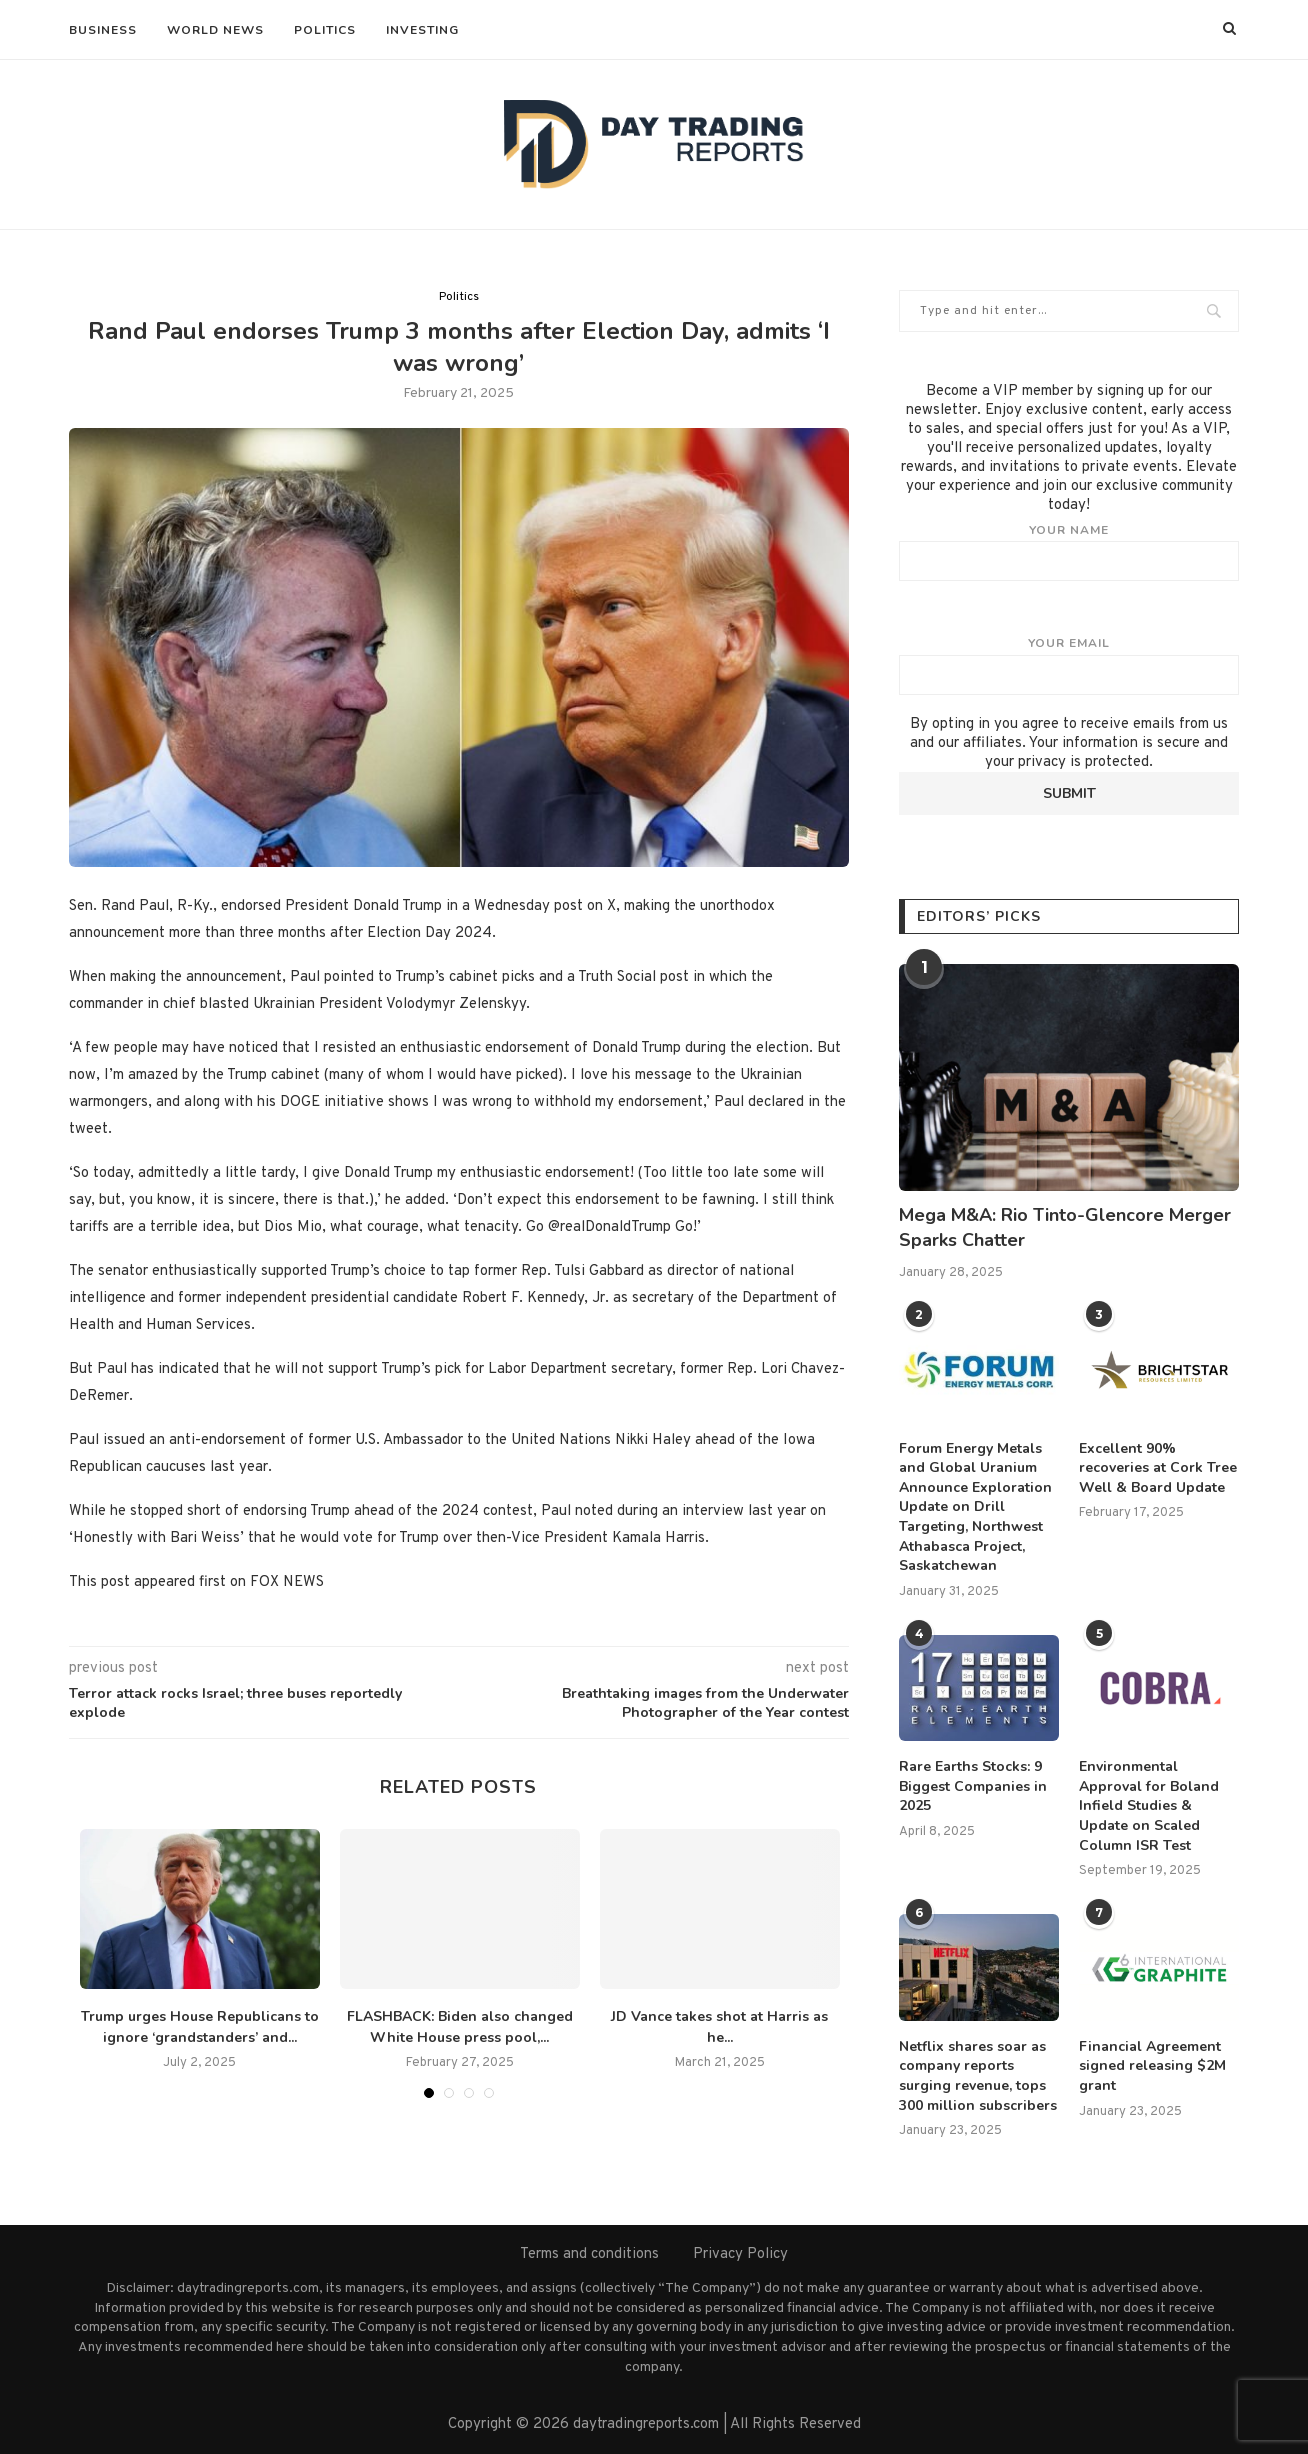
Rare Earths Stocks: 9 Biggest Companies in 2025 (973, 1786)
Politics (325, 30)
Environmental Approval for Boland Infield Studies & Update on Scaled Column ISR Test (1149, 1805)
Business (103, 30)
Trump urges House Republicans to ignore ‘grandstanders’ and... (200, 2027)
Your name (1069, 552)
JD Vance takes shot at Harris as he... (719, 2027)
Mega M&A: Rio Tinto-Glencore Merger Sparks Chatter (1065, 1227)
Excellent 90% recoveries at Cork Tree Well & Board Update (1158, 1468)
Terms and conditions (589, 2254)
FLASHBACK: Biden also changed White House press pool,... (460, 2027)
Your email (1069, 665)
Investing (422, 30)
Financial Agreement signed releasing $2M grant (1152, 2066)
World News (215, 30)
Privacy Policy (740, 2254)
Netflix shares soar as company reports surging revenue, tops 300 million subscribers (978, 2076)
